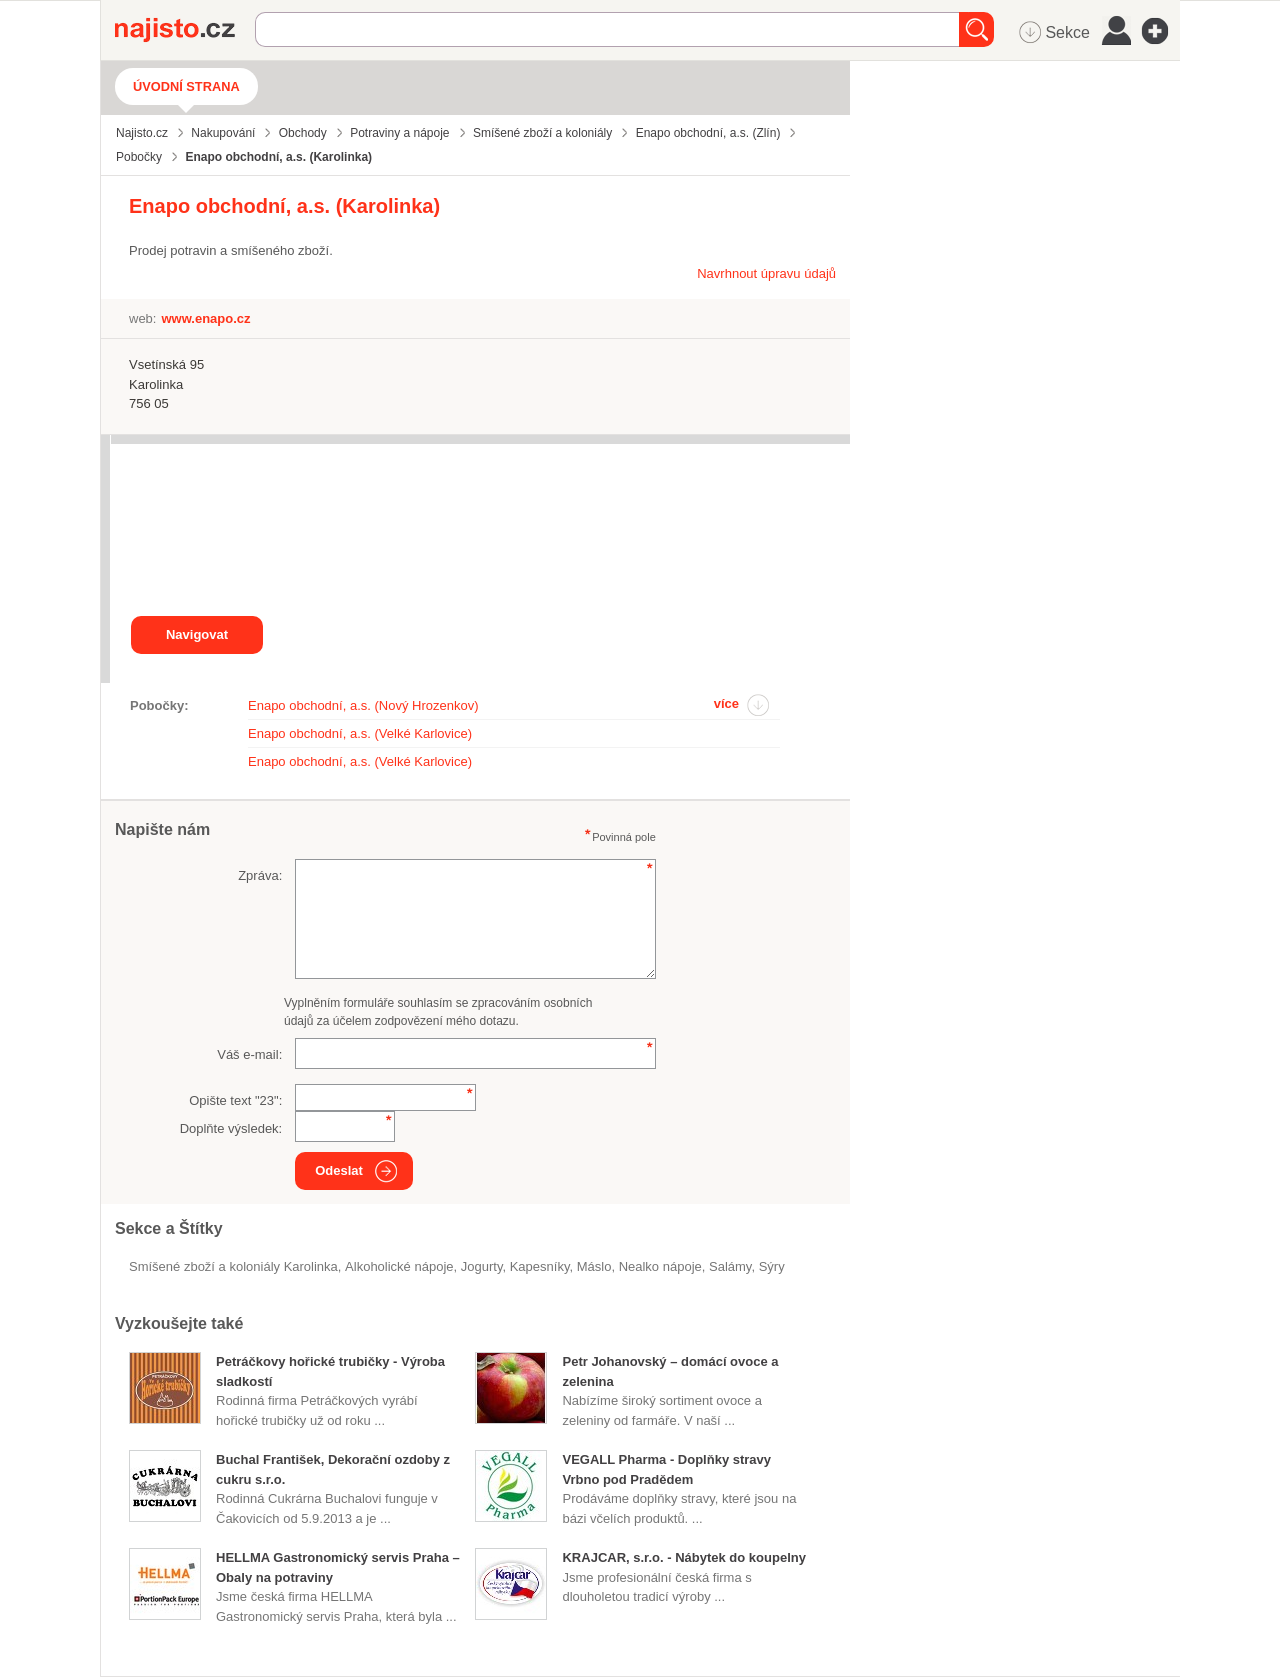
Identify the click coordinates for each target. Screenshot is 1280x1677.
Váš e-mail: (249, 1054)
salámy (730, 1266)
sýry (772, 1266)
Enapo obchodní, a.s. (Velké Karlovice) (360, 733)
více (726, 703)
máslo (594, 1266)
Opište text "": (235, 1100)
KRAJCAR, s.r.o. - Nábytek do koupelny (683, 1557)
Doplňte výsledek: (231, 1128)
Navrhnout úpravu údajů (766, 273)
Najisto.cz (185, 30)
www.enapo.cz (205, 318)
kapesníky (540, 1266)
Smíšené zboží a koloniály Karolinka (233, 1266)
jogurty (482, 1266)
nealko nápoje (660, 1266)
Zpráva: (260, 875)
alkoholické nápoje (399, 1266)
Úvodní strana (186, 86)
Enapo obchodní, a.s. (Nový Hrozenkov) (363, 705)
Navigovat (197, 634)
